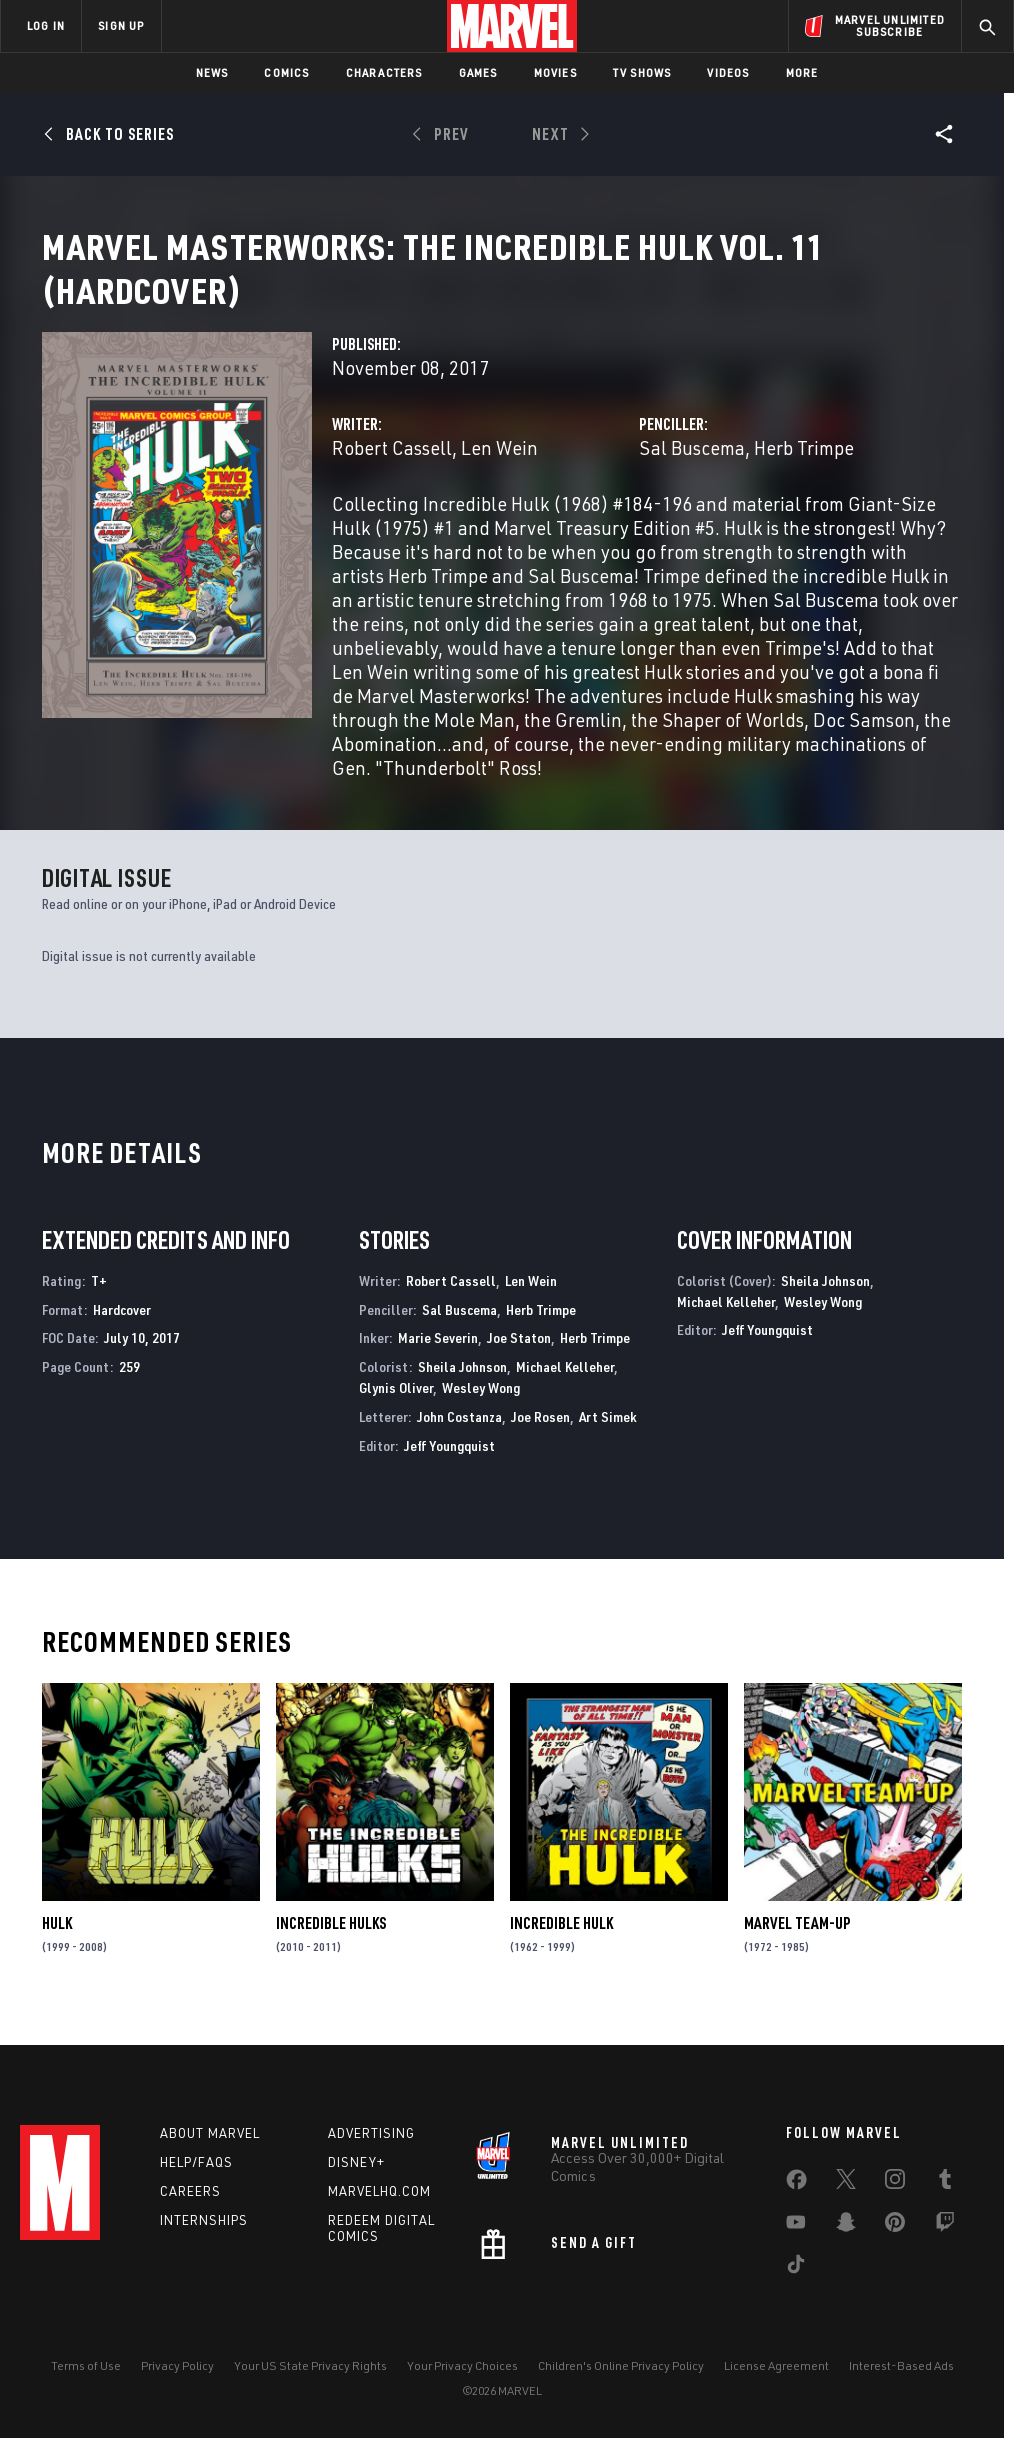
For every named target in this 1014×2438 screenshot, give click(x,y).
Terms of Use (86, 2365)
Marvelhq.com (379, 2191)
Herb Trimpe (804, 471)
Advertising (371, 2133)
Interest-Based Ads (901, 2365)
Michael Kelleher (565, 1390)
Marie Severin (438, 1361)
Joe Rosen (540, 1440)
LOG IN (46, 25)
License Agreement (776, 2365)
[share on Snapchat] (846, 2226)
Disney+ (356, 2162)
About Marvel (210, 2133)
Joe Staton (519, 1361)
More (802, 72)
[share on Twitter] (846, 2183)
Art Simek (608, 1440)
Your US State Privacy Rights (310, 2365)
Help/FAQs (196, 2162)
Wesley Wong (481, 1411)
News (212, 72)
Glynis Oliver (396, 1411)
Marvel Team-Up (797, 1947)
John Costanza (459, 1440)
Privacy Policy (177, 2365)
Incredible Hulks (331, 1947)
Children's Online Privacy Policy (621, 2365)
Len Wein (499, 471)
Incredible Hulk (561, 1947)
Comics (286, 72)
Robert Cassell (392, 471)
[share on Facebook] (796, 2184)
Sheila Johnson (462, 1390)
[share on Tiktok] (796, 2268)
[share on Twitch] (945, 2226)
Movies (555, 72)
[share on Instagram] (895, 2183)
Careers (190, 2191)
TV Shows (642, 72)
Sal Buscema (692, 471)
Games (478, 72)
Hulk (57, 1947)
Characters (384, 72)
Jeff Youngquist (449, 1469)
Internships (204, 2220)
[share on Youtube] (796, 2226)
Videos (728, 72)
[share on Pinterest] (895, 2226)
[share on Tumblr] (945, 2183)
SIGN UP (121, 25)
